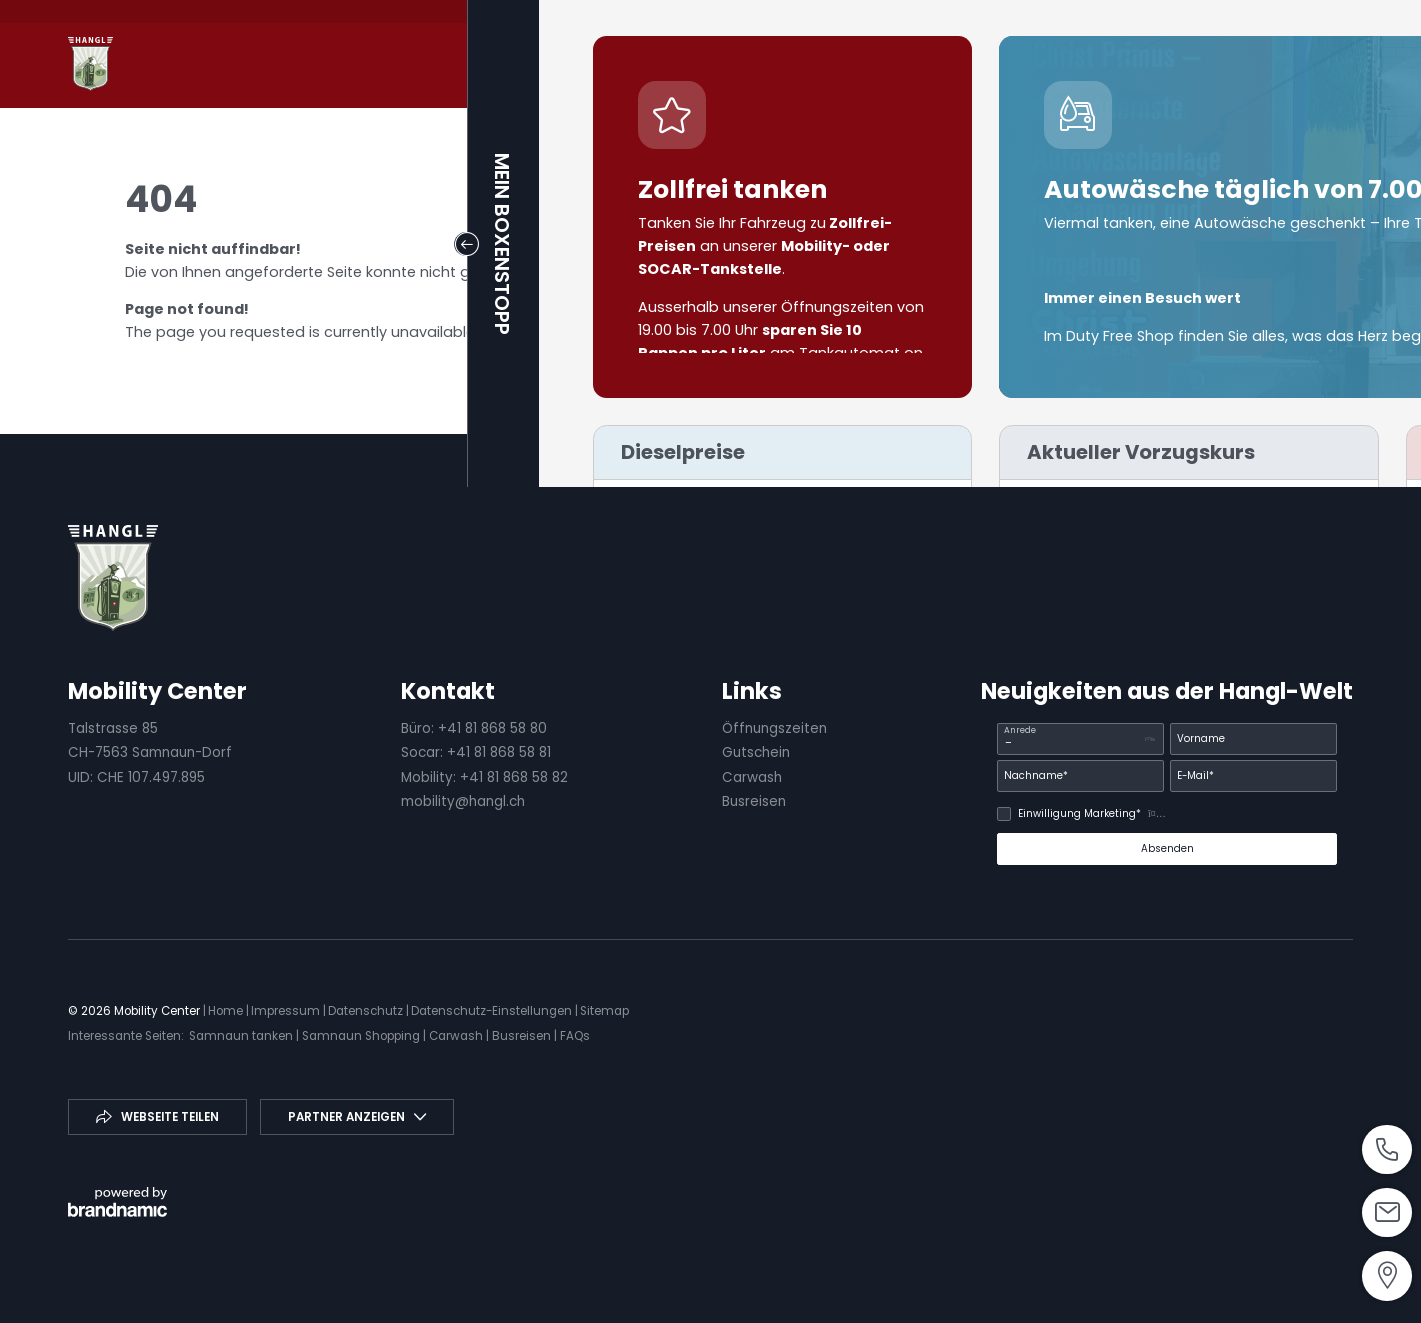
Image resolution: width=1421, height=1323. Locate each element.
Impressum (287, 1011)
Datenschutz (367, 1011)
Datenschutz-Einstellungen (493, 1011)
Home (227, 1011)
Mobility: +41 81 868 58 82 (484, 777)
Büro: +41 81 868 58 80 (474, 728)
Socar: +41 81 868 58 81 (476, 752)
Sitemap (604, 1011)
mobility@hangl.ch (463, 801)
